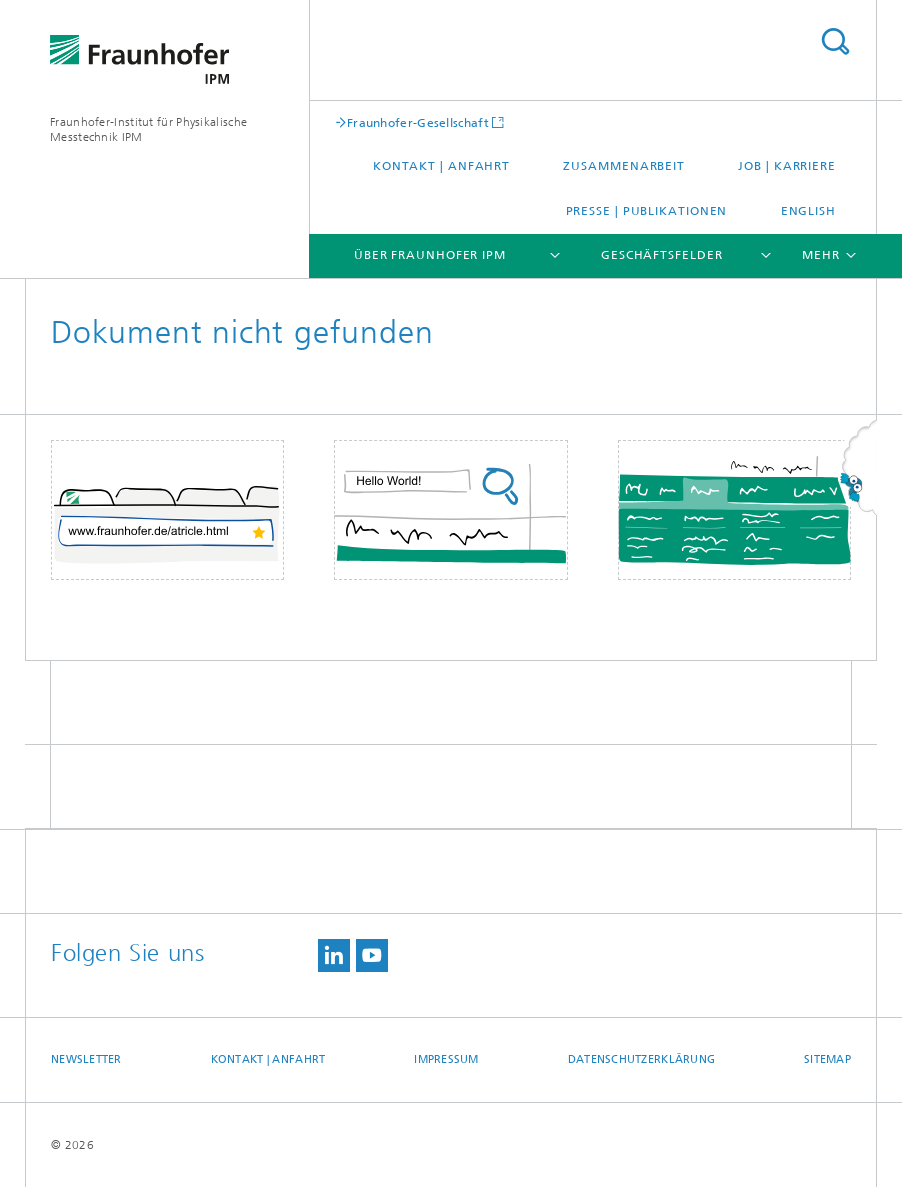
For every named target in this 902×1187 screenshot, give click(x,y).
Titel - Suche (835, 41)
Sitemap (827, 1059)
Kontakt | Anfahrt (441, 166)
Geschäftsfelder (662, 255)
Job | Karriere (787, 166)
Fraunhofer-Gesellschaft (418, 122)
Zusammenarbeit (624, 166)
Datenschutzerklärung (642, 1059)
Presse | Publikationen (647, 211)
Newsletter (86, 1059)
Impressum (446, 1059)
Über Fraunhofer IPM (430, 255)
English (808, 211)
